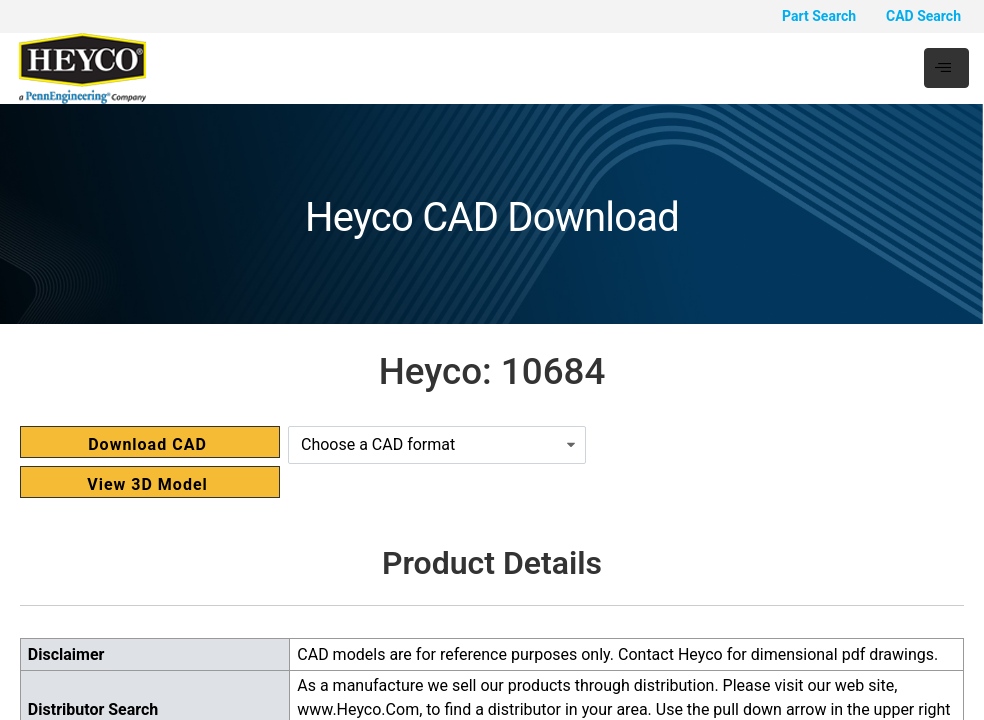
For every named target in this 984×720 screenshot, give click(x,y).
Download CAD (147, 444)
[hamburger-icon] (946, 68)
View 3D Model (147, 484)
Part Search (819, 16)
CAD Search (923, 16)
